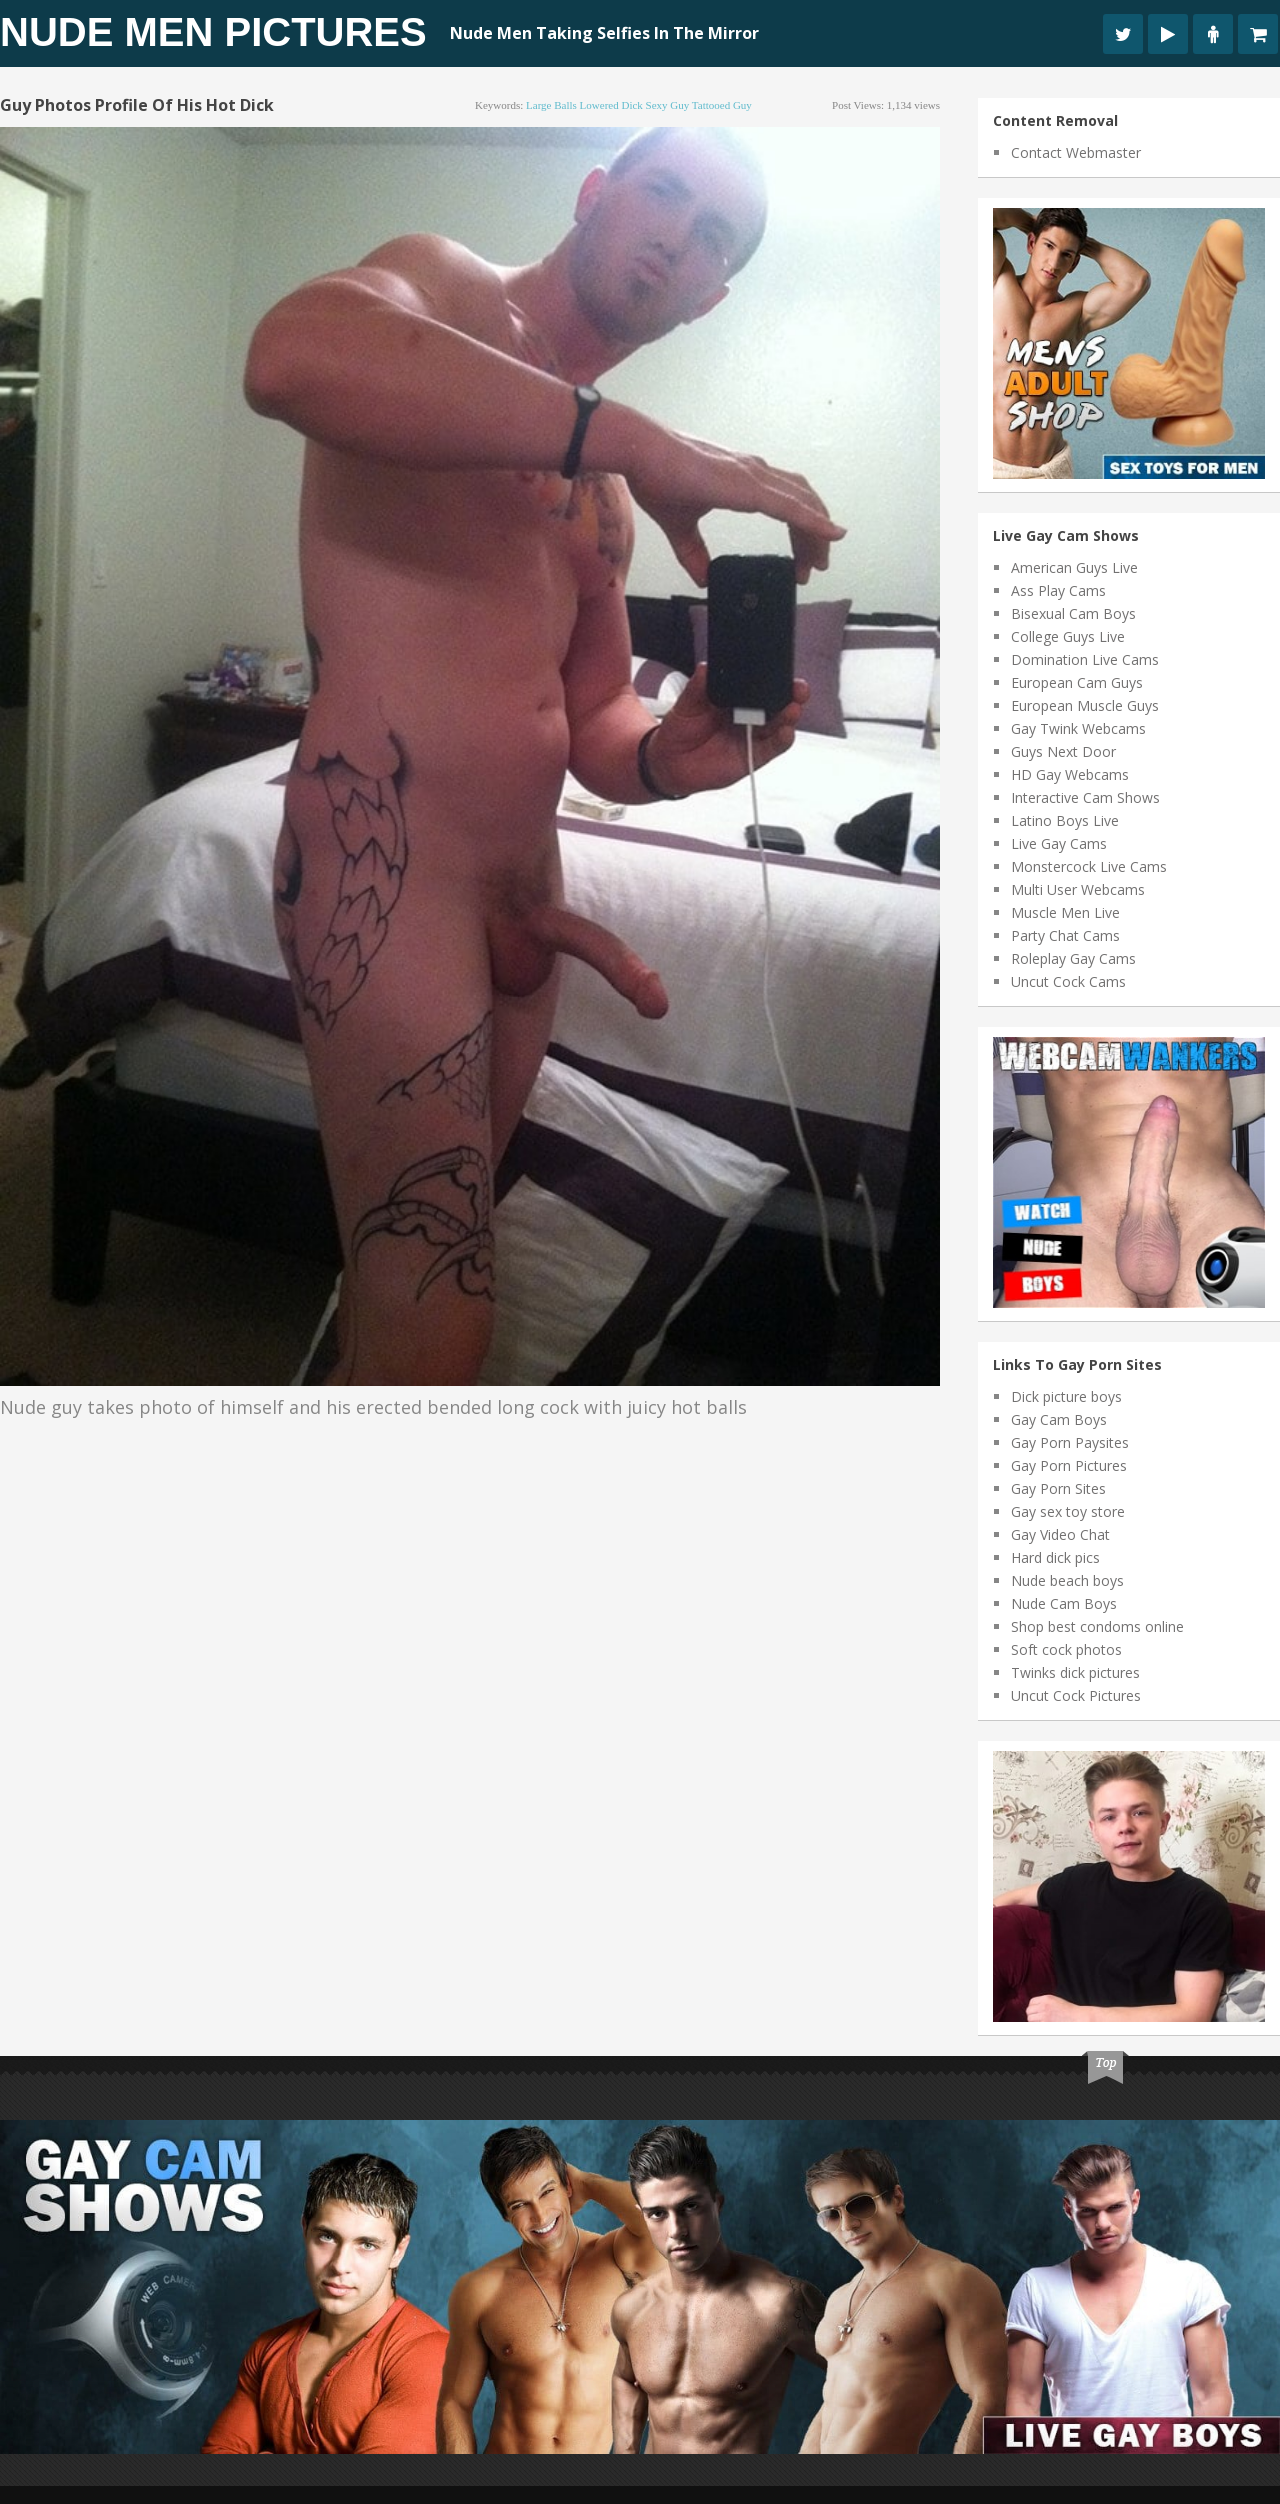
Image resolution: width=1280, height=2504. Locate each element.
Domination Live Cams (1085, 659)
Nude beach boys (1067, 1580)
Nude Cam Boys (1064, 1603)
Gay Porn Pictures (1069, 1465)
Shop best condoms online (1097, 1626)
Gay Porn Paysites (1070, 1442)
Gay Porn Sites (1058, 1488)
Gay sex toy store (1068, 1511)
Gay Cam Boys (1059, 1419)
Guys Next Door (1063, 751)
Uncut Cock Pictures (1076, 1695)
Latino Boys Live (1065, 820)
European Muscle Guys (1085, 705)
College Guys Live (1068, 636)
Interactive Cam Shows (1085, 797)
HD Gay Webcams (1070, 774)
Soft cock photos (1066, 1649)
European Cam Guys (1077, 682)
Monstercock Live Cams (1089, 866)
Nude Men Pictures (213, 32)
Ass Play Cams (1058, 590)
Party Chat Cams (1065, 935)
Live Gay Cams (1059, 843)
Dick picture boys (1066, 1396)
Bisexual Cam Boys (1073, 613)
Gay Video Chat (1060, 1534)
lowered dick (611, 105)
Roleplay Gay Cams (1073, 958)
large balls (551, 105)
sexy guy (668, 105)
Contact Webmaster (1076, 152)
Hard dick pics (1055, 1557)
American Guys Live (1074, 567)
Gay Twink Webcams (1078, 728)
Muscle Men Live (1065, 912)
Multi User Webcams (1078, 889)
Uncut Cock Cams (1068, 981)
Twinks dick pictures (1075, 1672)
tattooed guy (722, 105)
